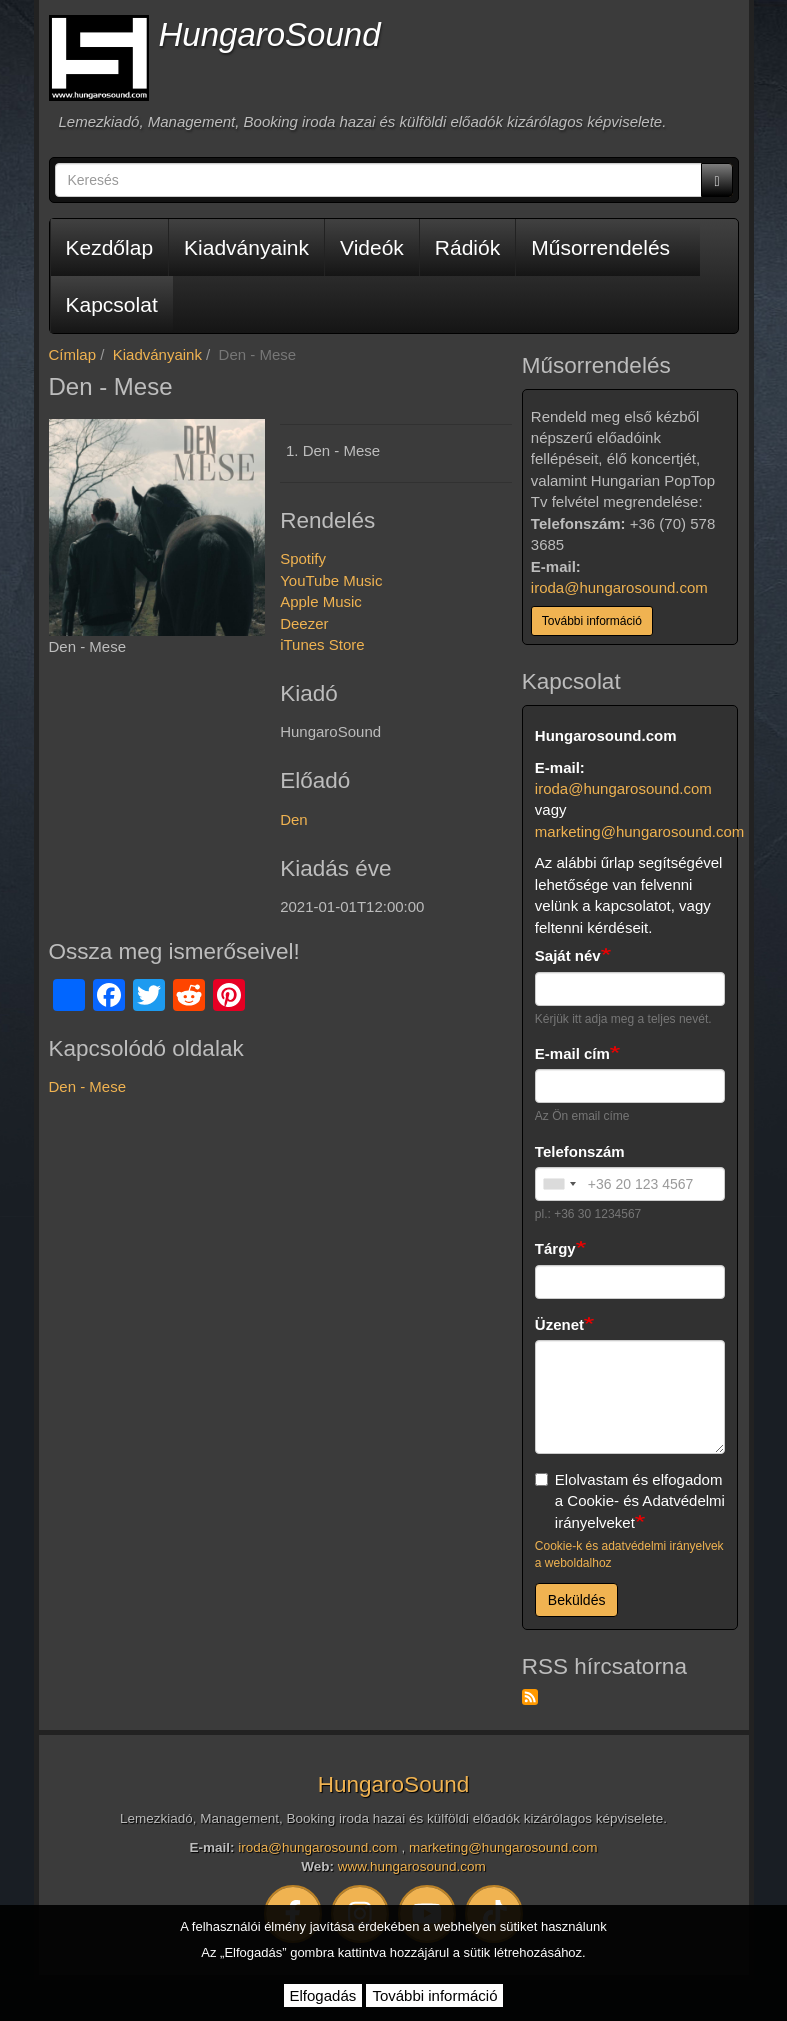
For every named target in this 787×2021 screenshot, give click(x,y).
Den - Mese (88, 1086)
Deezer (304, 623)
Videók (372, 247)
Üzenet (559, 1324)
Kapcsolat (112, 304)
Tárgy (555, 1248)
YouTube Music (331, 580)
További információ (592, 621)
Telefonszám (580, 1151)
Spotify (303, 558)
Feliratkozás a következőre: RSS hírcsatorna (530, 1697)
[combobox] (559, 1184)
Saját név (568, 955)
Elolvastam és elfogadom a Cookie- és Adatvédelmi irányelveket (630, 1501)
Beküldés (577, 1600)
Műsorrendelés (600, 247)
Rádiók (467, 247)
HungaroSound (270, 34)
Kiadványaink (246, 247)
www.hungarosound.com (412, 1866)
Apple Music (321, 601)
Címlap (73, 354)
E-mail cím (572, 1053)
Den (294, 819)
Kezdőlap (110, 247)
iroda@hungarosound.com (619, 587)
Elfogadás (323, 1995)
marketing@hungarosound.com (640, 831)
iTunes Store (322, 644)
